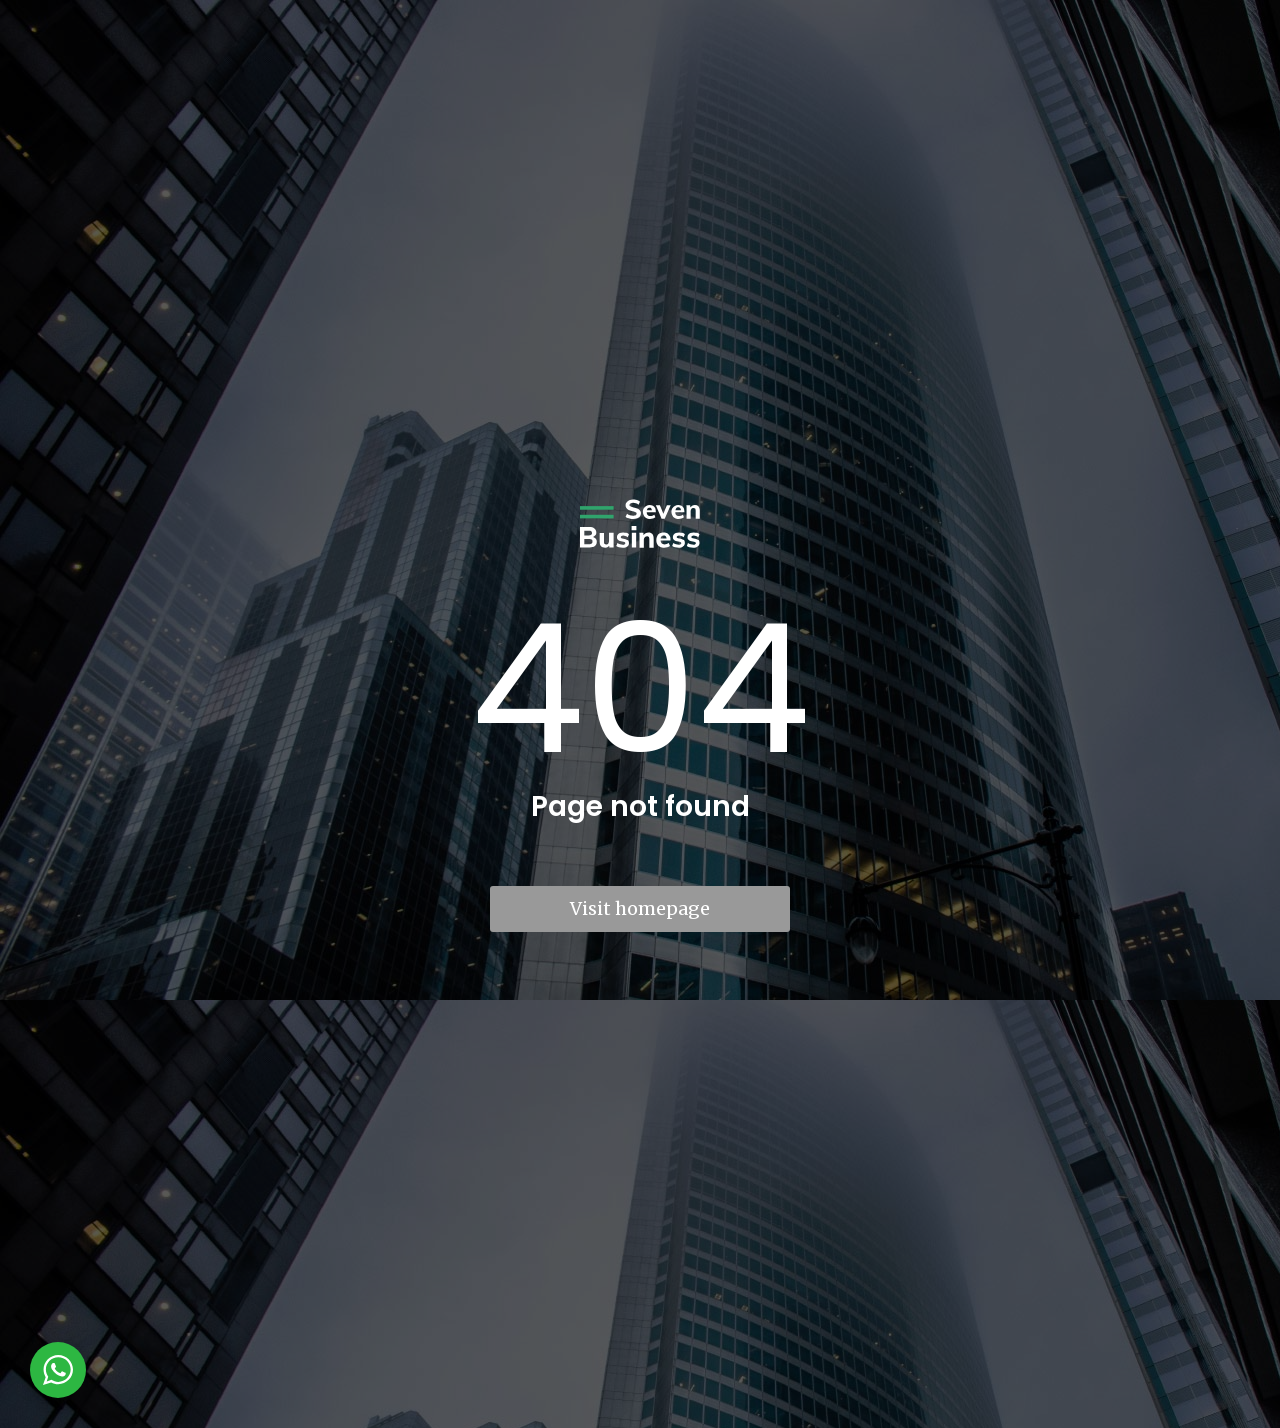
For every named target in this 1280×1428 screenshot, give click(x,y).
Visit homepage (640, 908)
